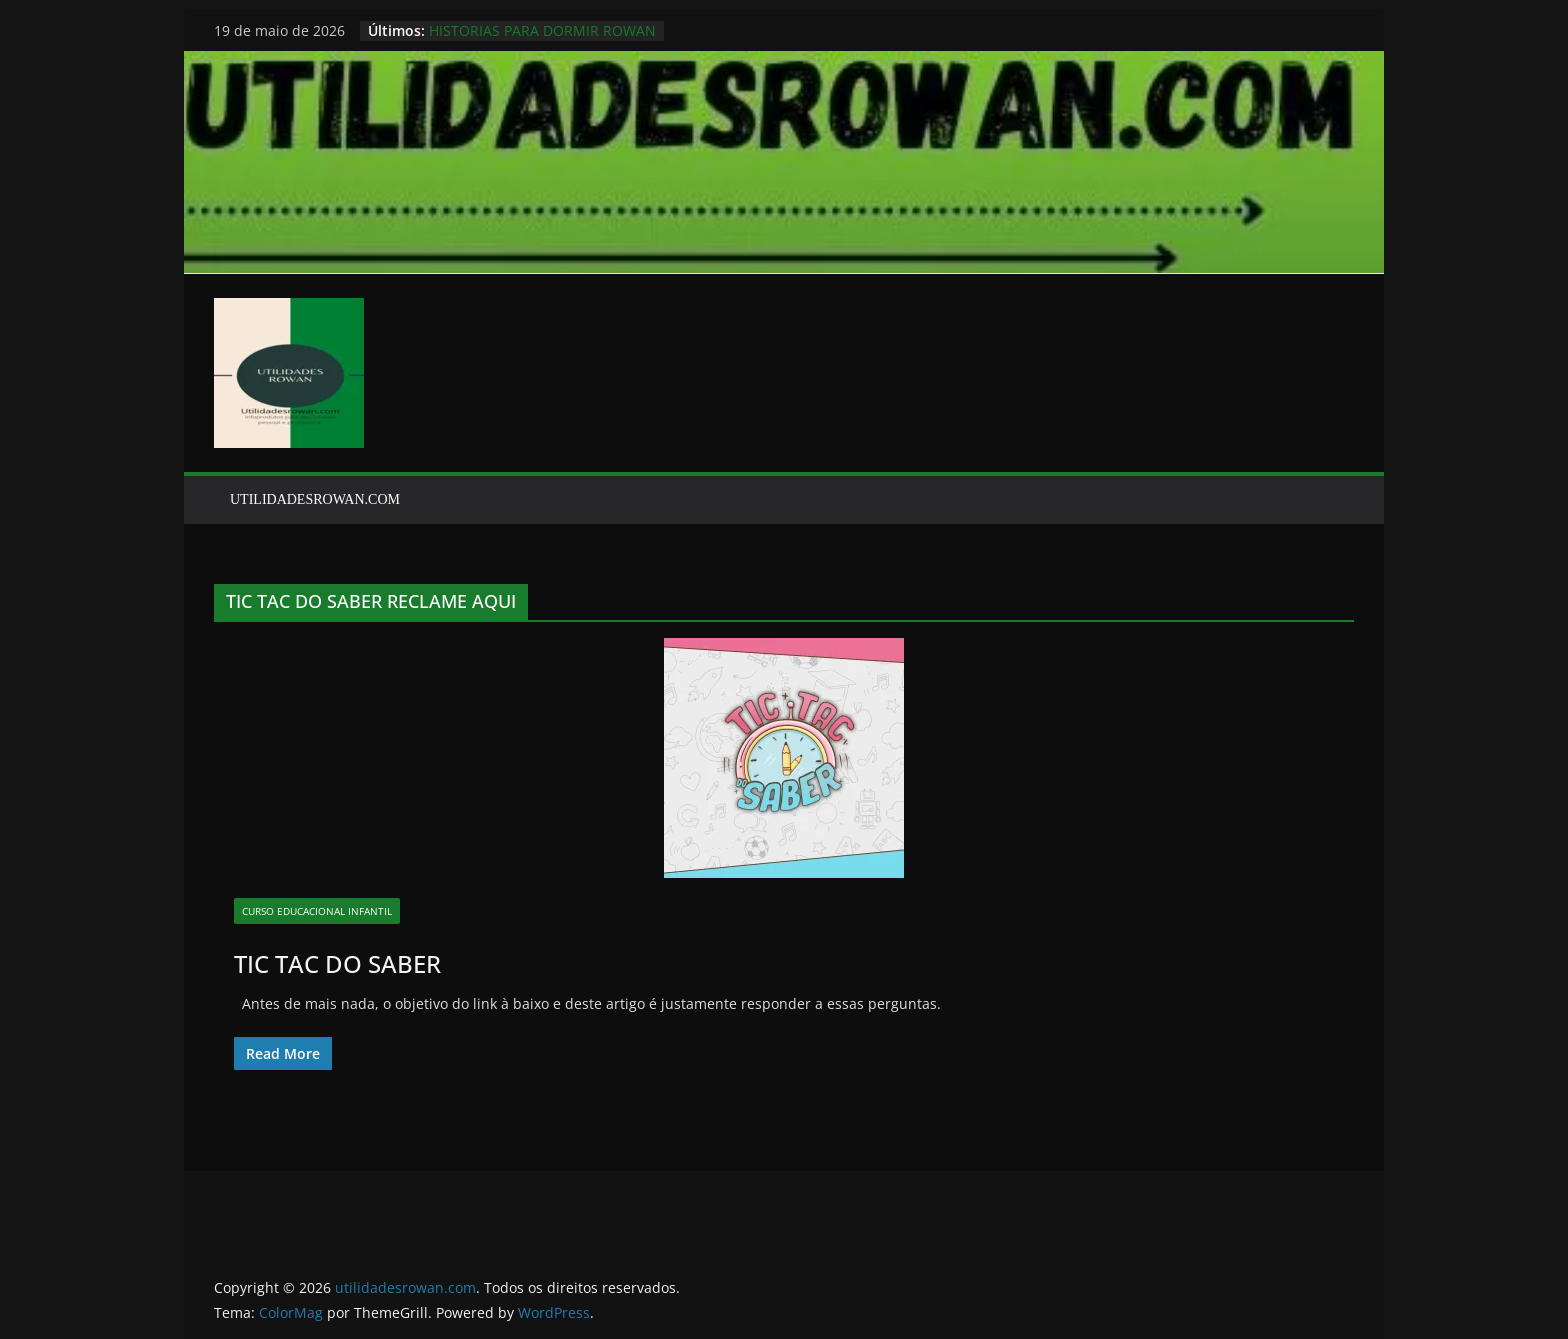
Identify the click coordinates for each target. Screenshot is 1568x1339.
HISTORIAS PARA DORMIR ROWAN (542, 30)
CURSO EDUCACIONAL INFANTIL (317, 911)
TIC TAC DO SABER (337, 963)
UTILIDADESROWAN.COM (315, 499)
